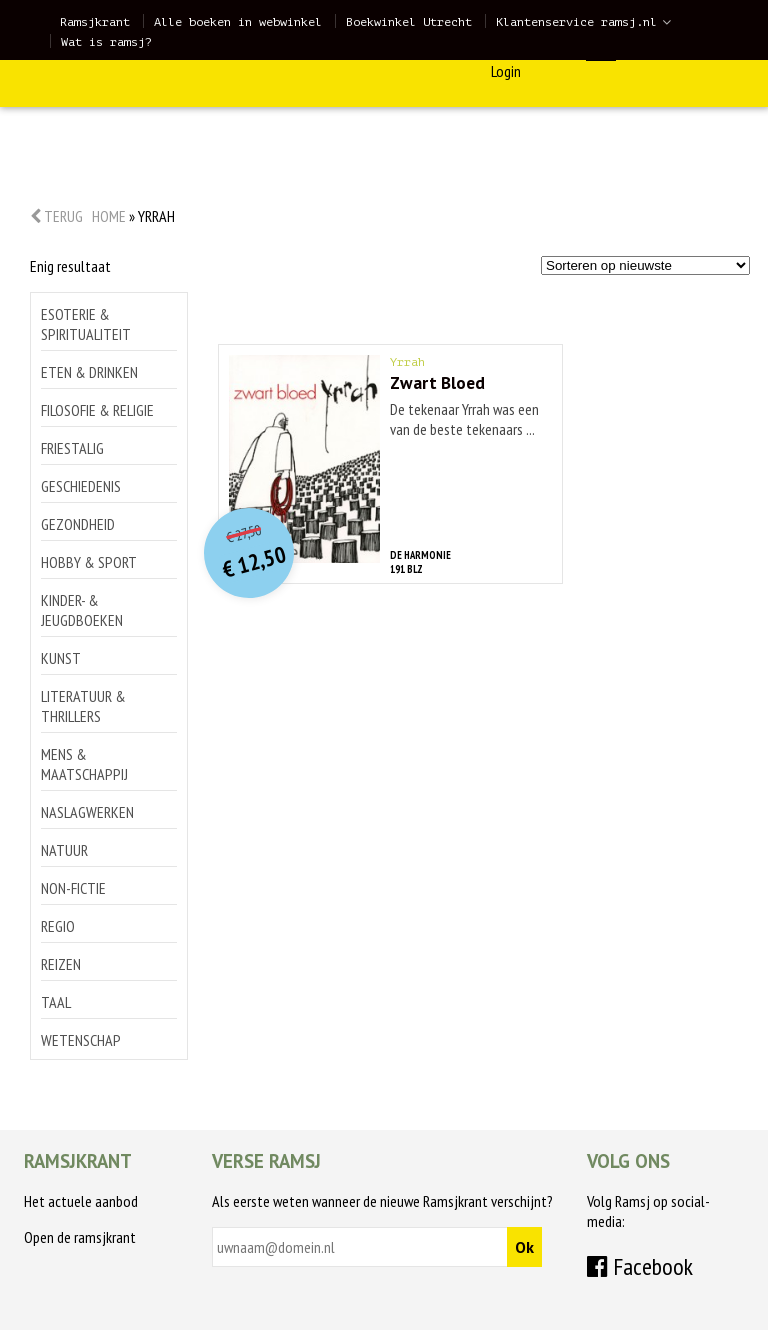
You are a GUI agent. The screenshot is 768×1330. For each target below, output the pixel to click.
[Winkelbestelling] (645, 265)
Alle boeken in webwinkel (238, 22)
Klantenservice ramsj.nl (576, 22)
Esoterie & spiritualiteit (86, 324)
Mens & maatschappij (84, 764)
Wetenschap (81, 1040)
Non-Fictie (73, 888)
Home (109, 216)
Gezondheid (78, 524)
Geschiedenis (81, 486)
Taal (56, 1002)
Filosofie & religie (97, 410)
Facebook (640, 1266)
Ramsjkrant (95, 22)
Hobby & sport (89, 562)
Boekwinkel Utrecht (409, 22)
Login (506, 71)
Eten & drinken (89, 372)
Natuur (64, 850)
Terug (56, 216)
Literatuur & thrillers (83, 706)
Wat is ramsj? (106, 42)
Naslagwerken (87, 812)
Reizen (61, 964)
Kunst (61, 658)
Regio (58, 926)
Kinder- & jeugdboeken (82, 610)
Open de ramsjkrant (80, 1237)
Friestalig (72, 448)
